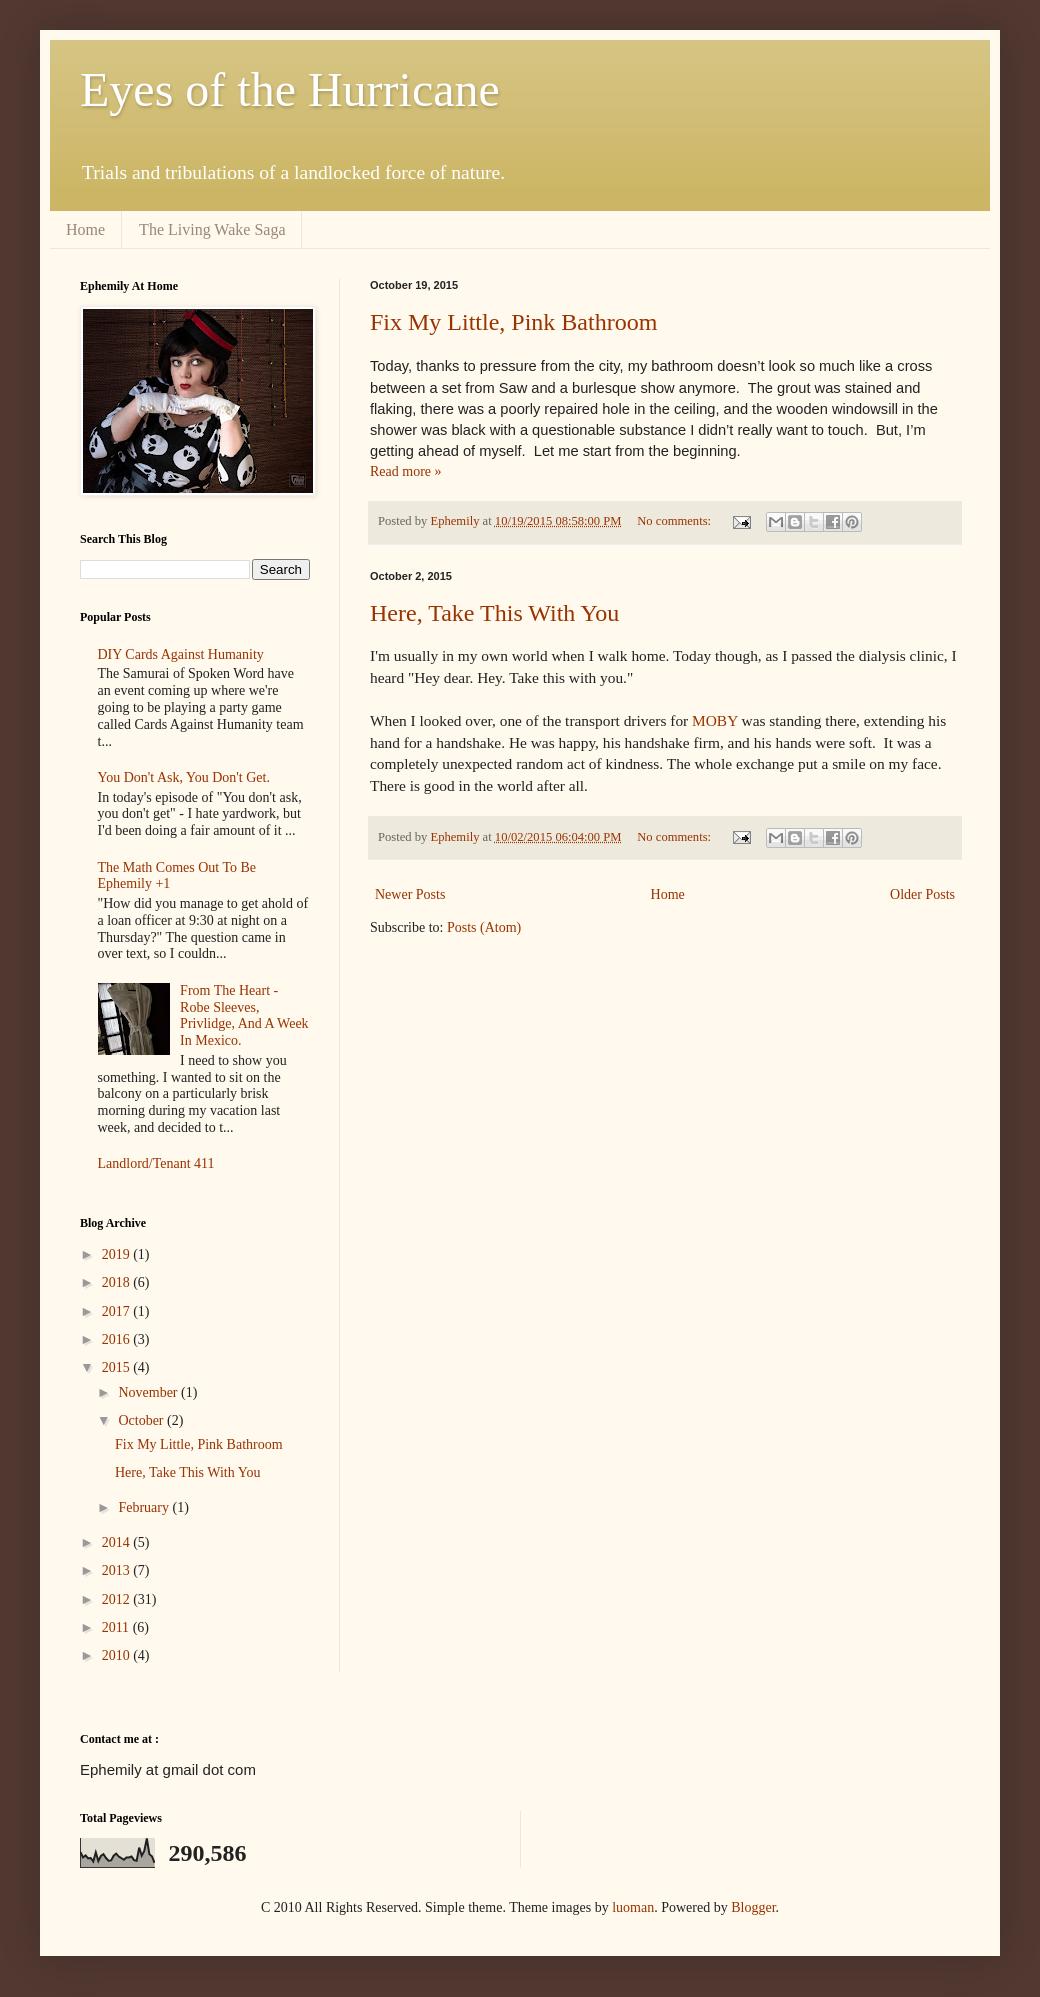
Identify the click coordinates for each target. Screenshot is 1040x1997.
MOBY (716, 720)
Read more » (406, 471)
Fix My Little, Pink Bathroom (513, 322)
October (142, 1420)
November (149, 1392)
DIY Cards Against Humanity (181, 654)
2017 (118, 1311)
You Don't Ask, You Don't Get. (184, 777)
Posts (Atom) (484, 927)
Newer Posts (410, 894)
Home (85, 229)
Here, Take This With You (494, 613)
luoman (633, 1907)
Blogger (753, 1907)
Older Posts (922, 894)
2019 (118, 1254)
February (145, 1507)
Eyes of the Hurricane (290, 89)
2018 (118, 1282)
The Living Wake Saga (212, 229)
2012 (118, 1599)
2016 (118, 1339)
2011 (117, 1627)
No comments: (675, 521)
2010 (118, 1655)
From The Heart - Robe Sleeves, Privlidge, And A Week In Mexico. (244, 1015)
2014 (118, 1542)
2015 (118, 1367)
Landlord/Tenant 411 (156, 1163)
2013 (118, 1570)
